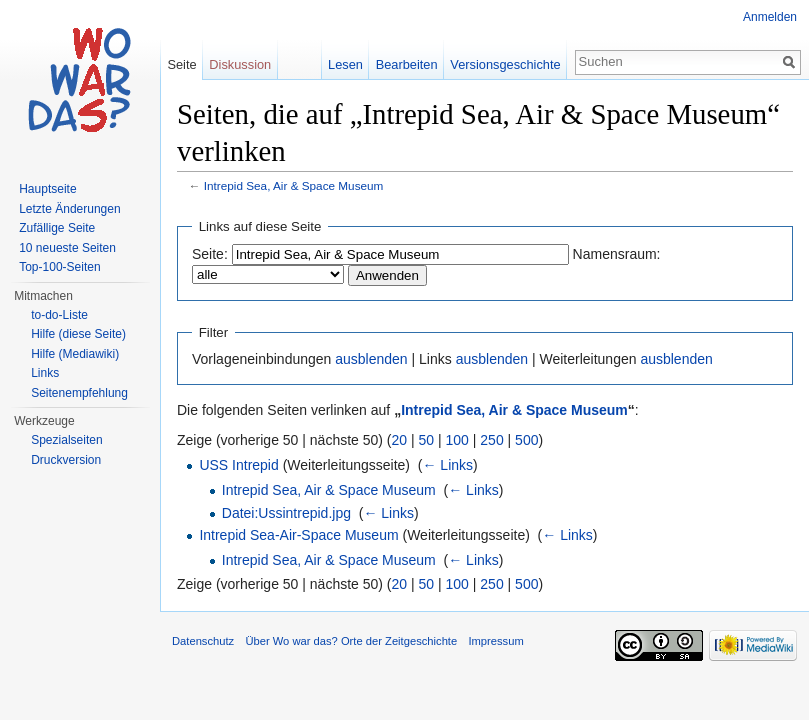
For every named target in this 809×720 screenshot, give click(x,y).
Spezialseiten (66, 440)
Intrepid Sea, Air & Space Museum (294, 185)
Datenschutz (203, 641)
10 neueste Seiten (67, 248)
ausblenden (371, 359)
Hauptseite (47, 189)
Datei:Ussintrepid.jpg (286, 513)
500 (526, 440)
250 (491, 440)
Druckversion (66, 460)
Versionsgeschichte (505, 64)
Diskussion (240, 64)
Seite (181, 64)
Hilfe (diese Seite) (78, 334)
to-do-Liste (59, 315)
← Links (447, 465)
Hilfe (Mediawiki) (75, 354)
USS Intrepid (238, 465)
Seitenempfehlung (79, 393)
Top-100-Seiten (59, 267)
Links (45, 373)
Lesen (345, 64)
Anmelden (770, 17)
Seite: (210, 254)
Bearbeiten (407, 64)
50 (427, 440)
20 (400, 440)
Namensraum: (617, 254)
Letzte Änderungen (69, 209)
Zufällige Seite (57, 228)
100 (457, 440)
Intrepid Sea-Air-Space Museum (298, 535)
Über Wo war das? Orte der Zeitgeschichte (351, 641)
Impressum (495, 641)
